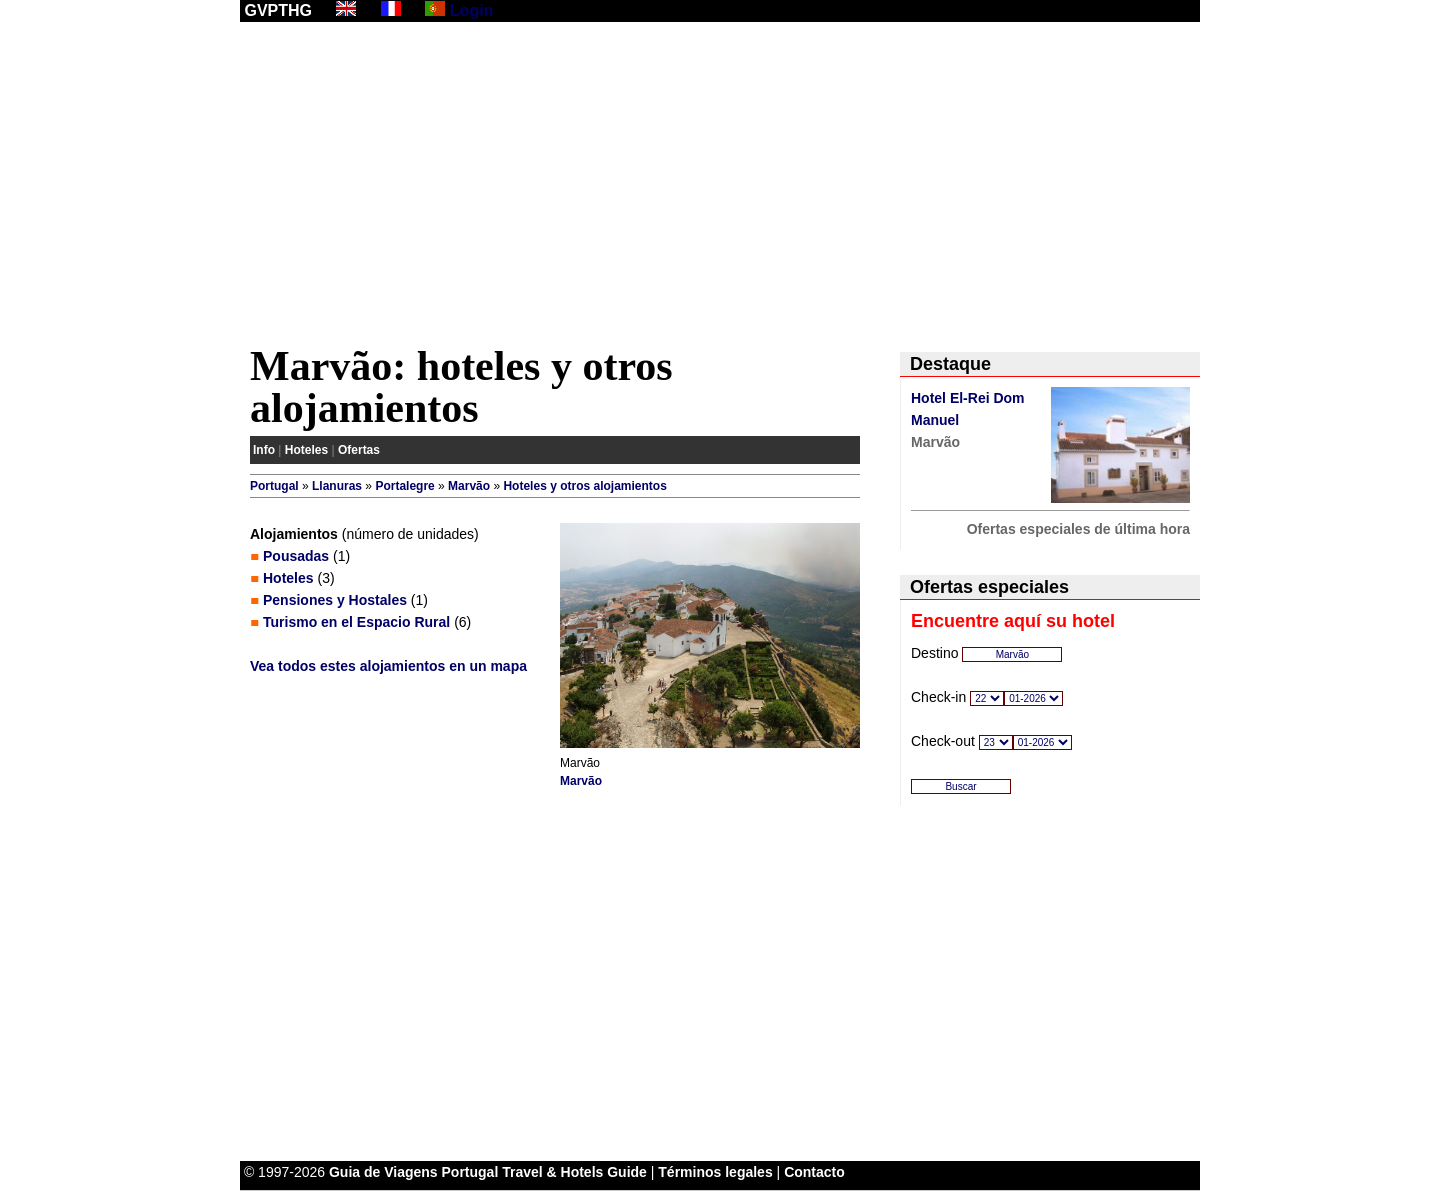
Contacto (814, 1172)
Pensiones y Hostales (335, 600)
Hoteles (306, 450)
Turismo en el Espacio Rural (356, 622)
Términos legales (715, 1172)
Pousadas (296, 556)
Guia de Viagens (383, 1172)
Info (264, 450)
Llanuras (337, 486)
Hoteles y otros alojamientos (584, 486)
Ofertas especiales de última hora (1078, 529)
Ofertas (359, 450)
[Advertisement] (720, 187)
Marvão (469, 486)
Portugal (274, 486)
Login (472, 10)
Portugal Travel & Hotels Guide (544, 1172)
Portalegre (404, 486)
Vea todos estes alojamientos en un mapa (388, 666)
